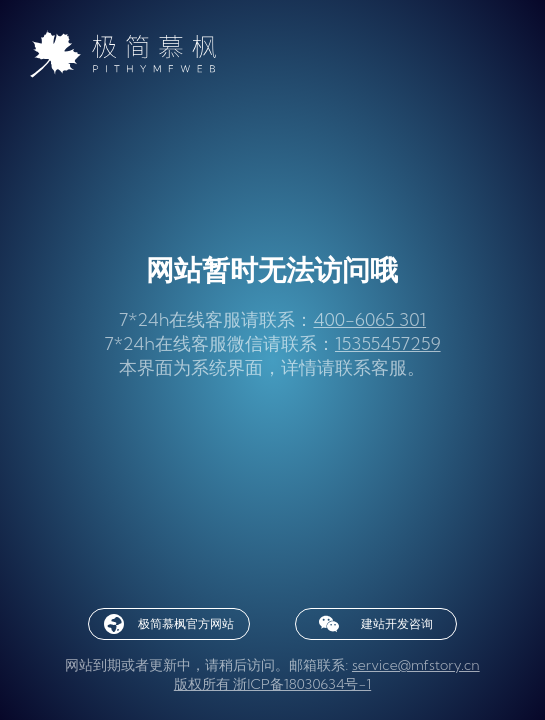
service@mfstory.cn (416, 665)
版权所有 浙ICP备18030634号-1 (272, 684)
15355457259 (388, 343)
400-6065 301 (369, 319)
